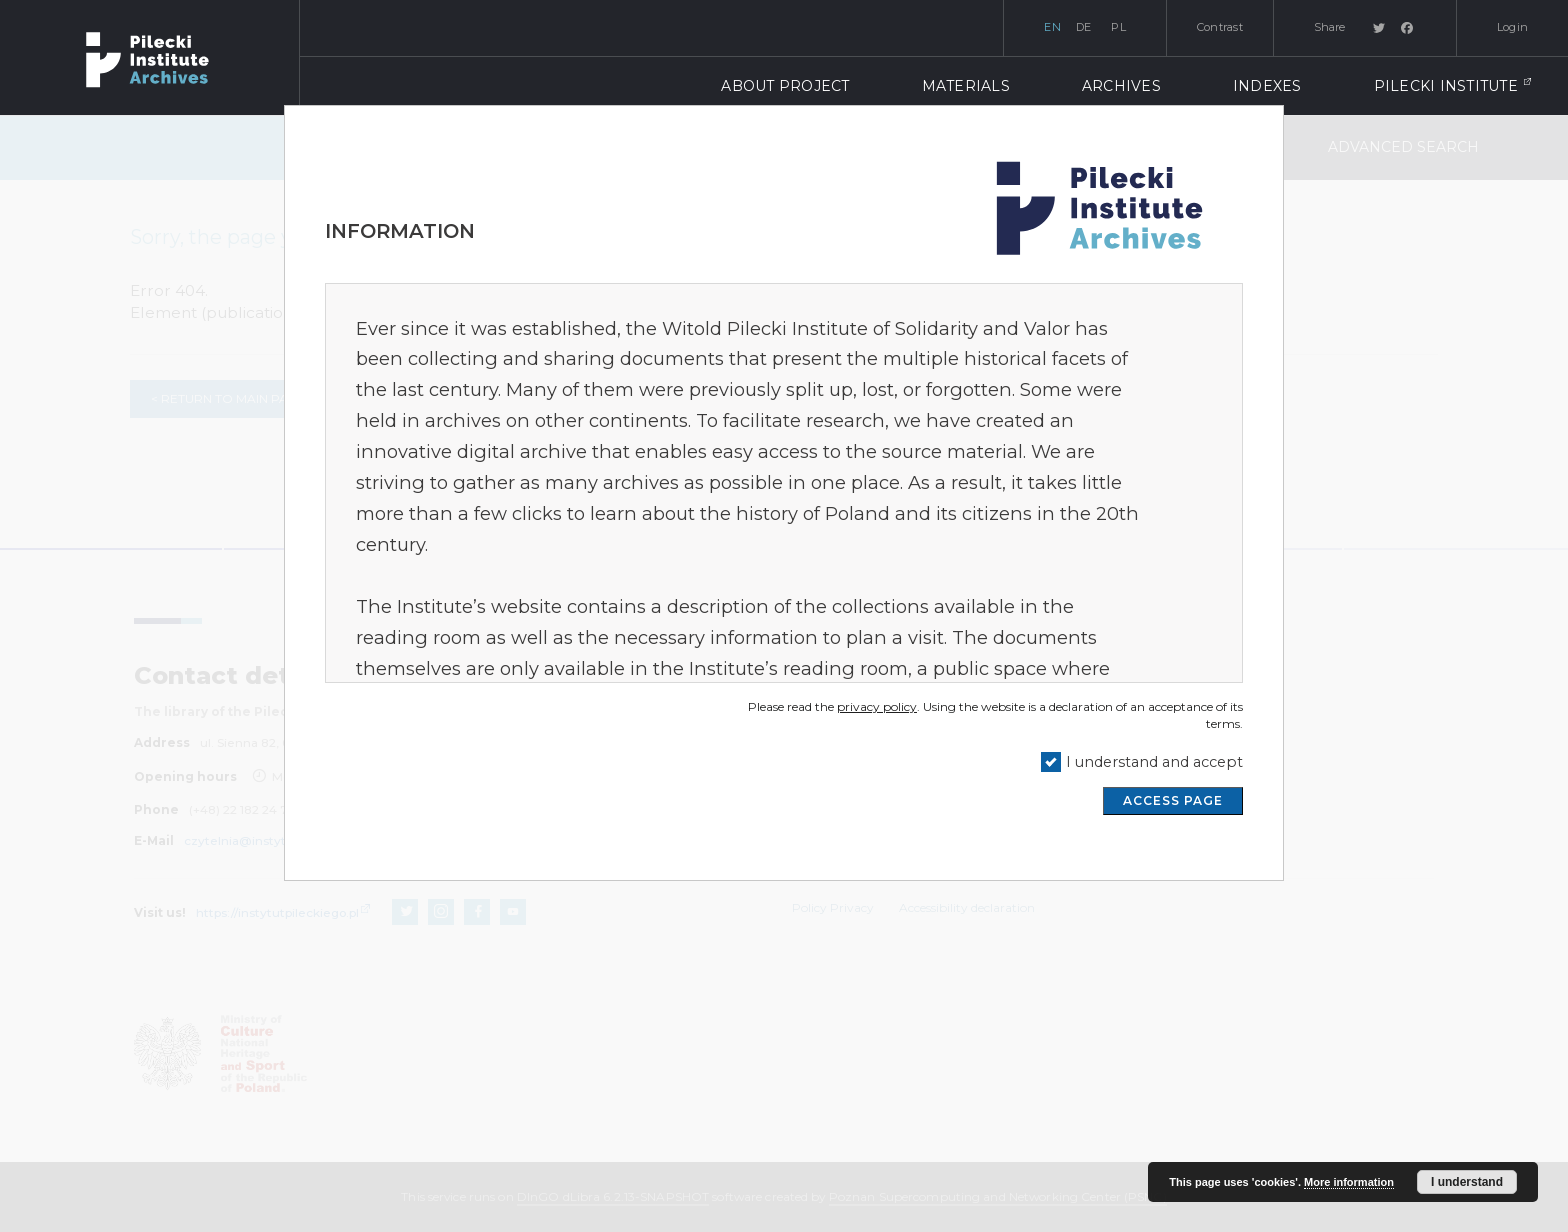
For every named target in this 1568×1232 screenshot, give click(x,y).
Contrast (1220, 27)
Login (1512, 27)
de (1084, 27)
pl (1118, 27)
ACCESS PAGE (1173, 800)
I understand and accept (1154, 762)
